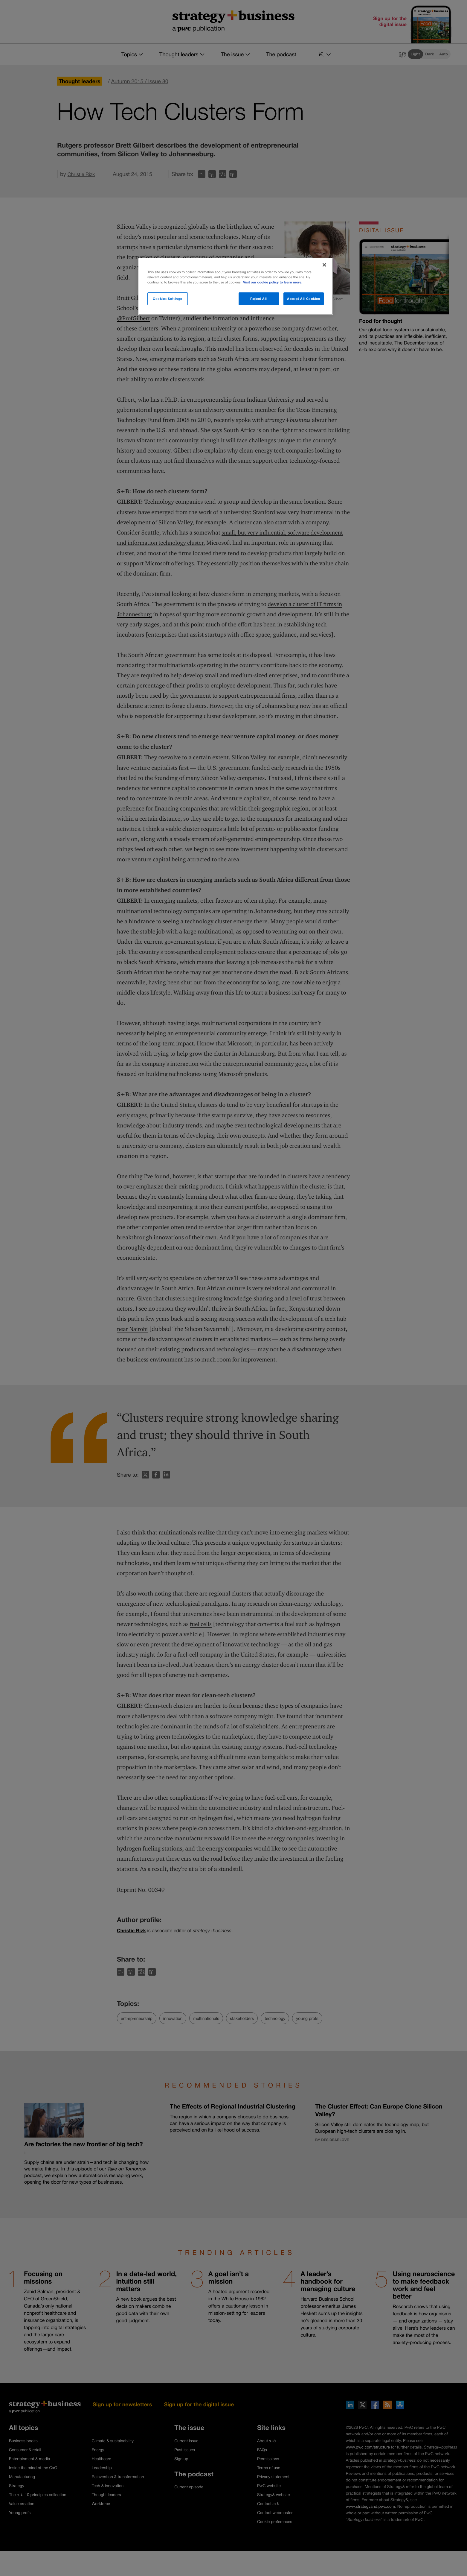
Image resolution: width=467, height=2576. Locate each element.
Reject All (258, 298)
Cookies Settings (167, 298)
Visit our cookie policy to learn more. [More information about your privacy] (272, 282)
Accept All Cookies (303, 298)
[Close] (324, 264)
